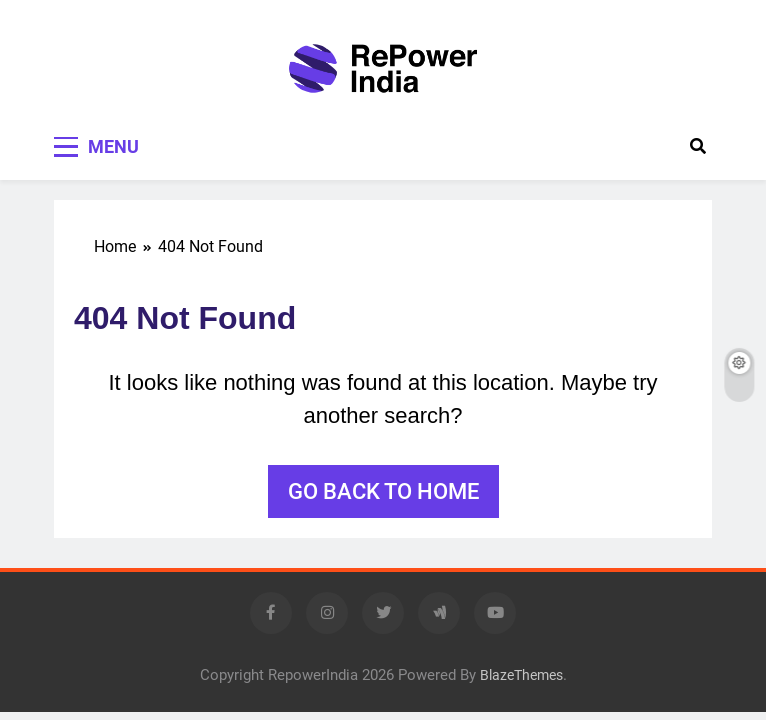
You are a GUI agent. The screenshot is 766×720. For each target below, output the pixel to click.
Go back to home (383, 491)
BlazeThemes (521, 675)
